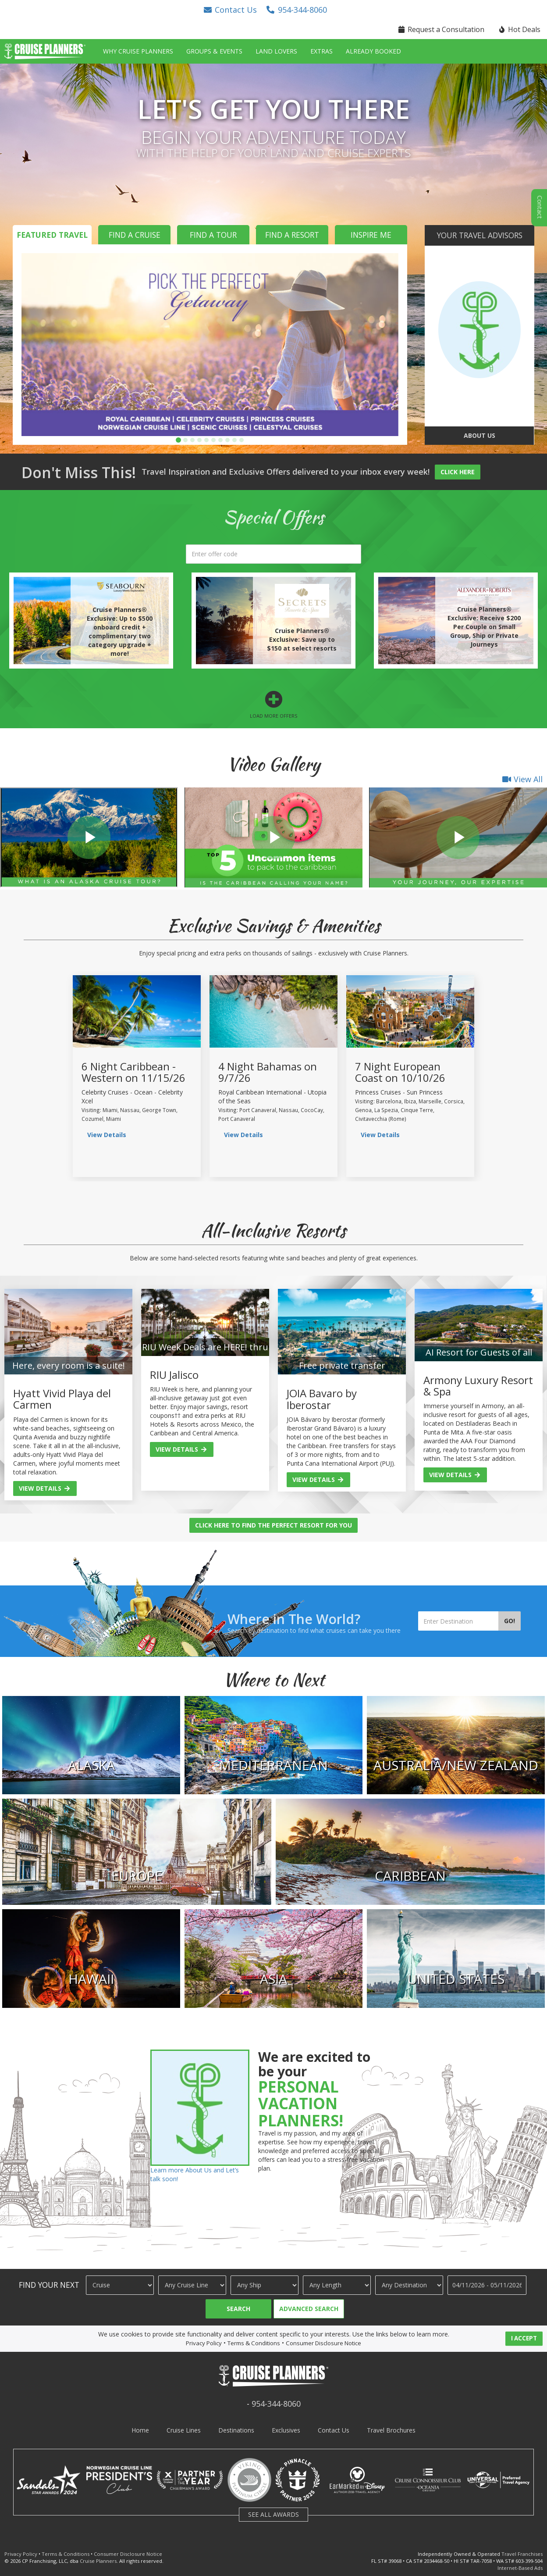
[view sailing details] (137, 1011)
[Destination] (409, 2285)
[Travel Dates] (487, 2285)
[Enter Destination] (458, 1621)
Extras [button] (321, 51)
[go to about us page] (479, 329)
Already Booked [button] (373, 51)
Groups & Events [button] (214, 51)
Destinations (236, 2430)
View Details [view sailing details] (106, 1135)
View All (522, 779)
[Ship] (264, 2285)
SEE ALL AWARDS (273, 2514)
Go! (509, 1621)
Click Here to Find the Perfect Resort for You (273, 1525)
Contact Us (333, 2430)
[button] (230, 9)
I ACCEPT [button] (524, 2338)
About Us (479, 435)
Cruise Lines (184, 2430)
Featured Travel (52, 234)
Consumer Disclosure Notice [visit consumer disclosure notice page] (323, 2343)
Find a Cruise (134, 234)
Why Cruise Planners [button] (138, 51)
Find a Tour (213, 234)
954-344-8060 (276, 2403)
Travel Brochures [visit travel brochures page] (391, 2430)
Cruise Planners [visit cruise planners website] (98, 2561)
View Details (45, 1488)
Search (238, 2308)
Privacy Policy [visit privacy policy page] (204, 2343)
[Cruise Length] (337, 2285)
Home (140, 2430)
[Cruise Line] (192, 2285)
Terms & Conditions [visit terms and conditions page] (253, 2343)
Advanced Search (308, 2308)
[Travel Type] (120, 2285)
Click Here (457, 472)
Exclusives (286, 2430)
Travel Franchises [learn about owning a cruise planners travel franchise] (522, 2554)
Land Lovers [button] (276, 51)
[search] (273, 554)
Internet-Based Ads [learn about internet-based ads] (520, 2568)
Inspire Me (371, 234)
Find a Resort (292, 234)
